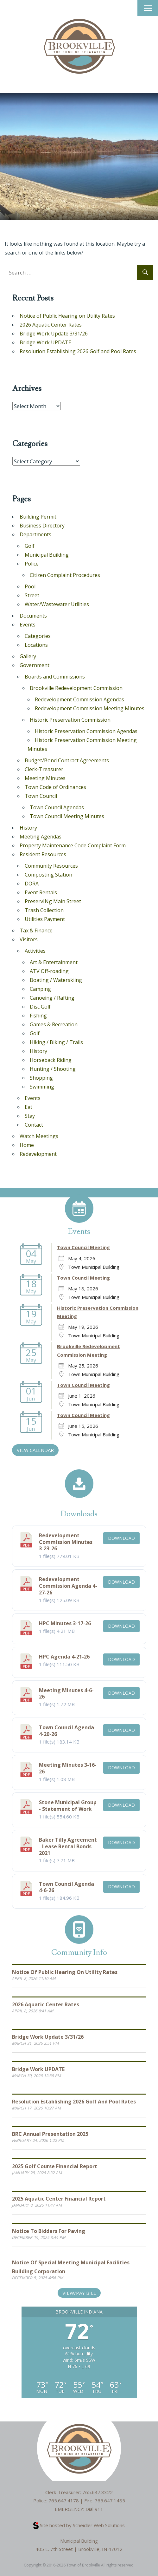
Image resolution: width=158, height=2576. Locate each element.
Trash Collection (44, 910)
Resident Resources (43, 854)
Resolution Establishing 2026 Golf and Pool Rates (78, 351)
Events (27, 624)
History (28, 827)
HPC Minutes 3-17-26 (65, 1623)
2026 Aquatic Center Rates (51, 324)
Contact (34, 1124)
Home (27, 1145)
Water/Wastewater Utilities (57, 604)
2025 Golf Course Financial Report (54, 2166)
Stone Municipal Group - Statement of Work (68, 1805)
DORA (32, 883)
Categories (38, 635)
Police (32, 563)
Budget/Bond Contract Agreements (67, 760)
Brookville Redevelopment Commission (76, 688)
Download (121, 1538)
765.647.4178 (63, 2500)
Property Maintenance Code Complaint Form (73, 845)
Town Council (41, 795)
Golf (30, 545)
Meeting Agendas (40, 836)
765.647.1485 (110, 2500)
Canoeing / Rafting (52, 997)
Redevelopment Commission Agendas (79, 699)
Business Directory (42, 525)
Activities (35, 950)
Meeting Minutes (45, 778)
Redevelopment (38, 1153)
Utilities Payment (45, 919)
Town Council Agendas (57, 807)
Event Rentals (41, 892)
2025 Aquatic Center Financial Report (59, 2198)
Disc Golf (40, 1006)
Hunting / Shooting (53, 1068)
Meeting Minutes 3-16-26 (68, 1768)
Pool (30, 586)
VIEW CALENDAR (35, 1450)
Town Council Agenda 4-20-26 (66, 1731)
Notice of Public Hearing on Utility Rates (67, 315)
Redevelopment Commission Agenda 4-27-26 (68, 1586)
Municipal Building (47, 554)
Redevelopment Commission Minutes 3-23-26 (65, 1542)
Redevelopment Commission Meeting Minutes (89, 708)
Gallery (28, 656)
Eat (28, 1106)
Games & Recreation (54, 1024)
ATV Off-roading (49, 971)
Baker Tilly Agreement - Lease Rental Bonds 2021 (68, 1846)
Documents (33, 615)
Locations (36, 644)
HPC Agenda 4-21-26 (64, 1656)
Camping (40, 988)
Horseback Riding (51, 1059)
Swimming (42, 1086)
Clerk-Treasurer (44, 769)
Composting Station (48, 874)
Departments (35, 534)
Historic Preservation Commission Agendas (86, 731)
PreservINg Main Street (53, 901)
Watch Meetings (39, 1136)
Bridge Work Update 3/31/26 (54, 333)
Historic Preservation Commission (70, 719)
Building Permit (38, 516)
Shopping (41, 1077)
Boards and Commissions (55, 676)
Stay (30, 1115)
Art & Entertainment (54, 962)
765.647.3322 (97, 2492)
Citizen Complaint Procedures (65, 575)
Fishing (38, 1015)
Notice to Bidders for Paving (48, 2231)
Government (34, 665)
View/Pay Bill (79, 2293)
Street (32, 595)
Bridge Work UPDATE (45, 342)
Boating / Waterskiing (56, 980)
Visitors (29, 939)
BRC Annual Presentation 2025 (50, 2133)
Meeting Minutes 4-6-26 (66, 1693)
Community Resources (51, 865)
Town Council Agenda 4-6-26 (66, 1887)
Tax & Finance (36, 930)
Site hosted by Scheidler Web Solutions (79, 2525)
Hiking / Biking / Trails (56, 1042)
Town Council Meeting (83, 1247)
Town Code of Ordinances (55, 787)
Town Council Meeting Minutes (67, 816)
